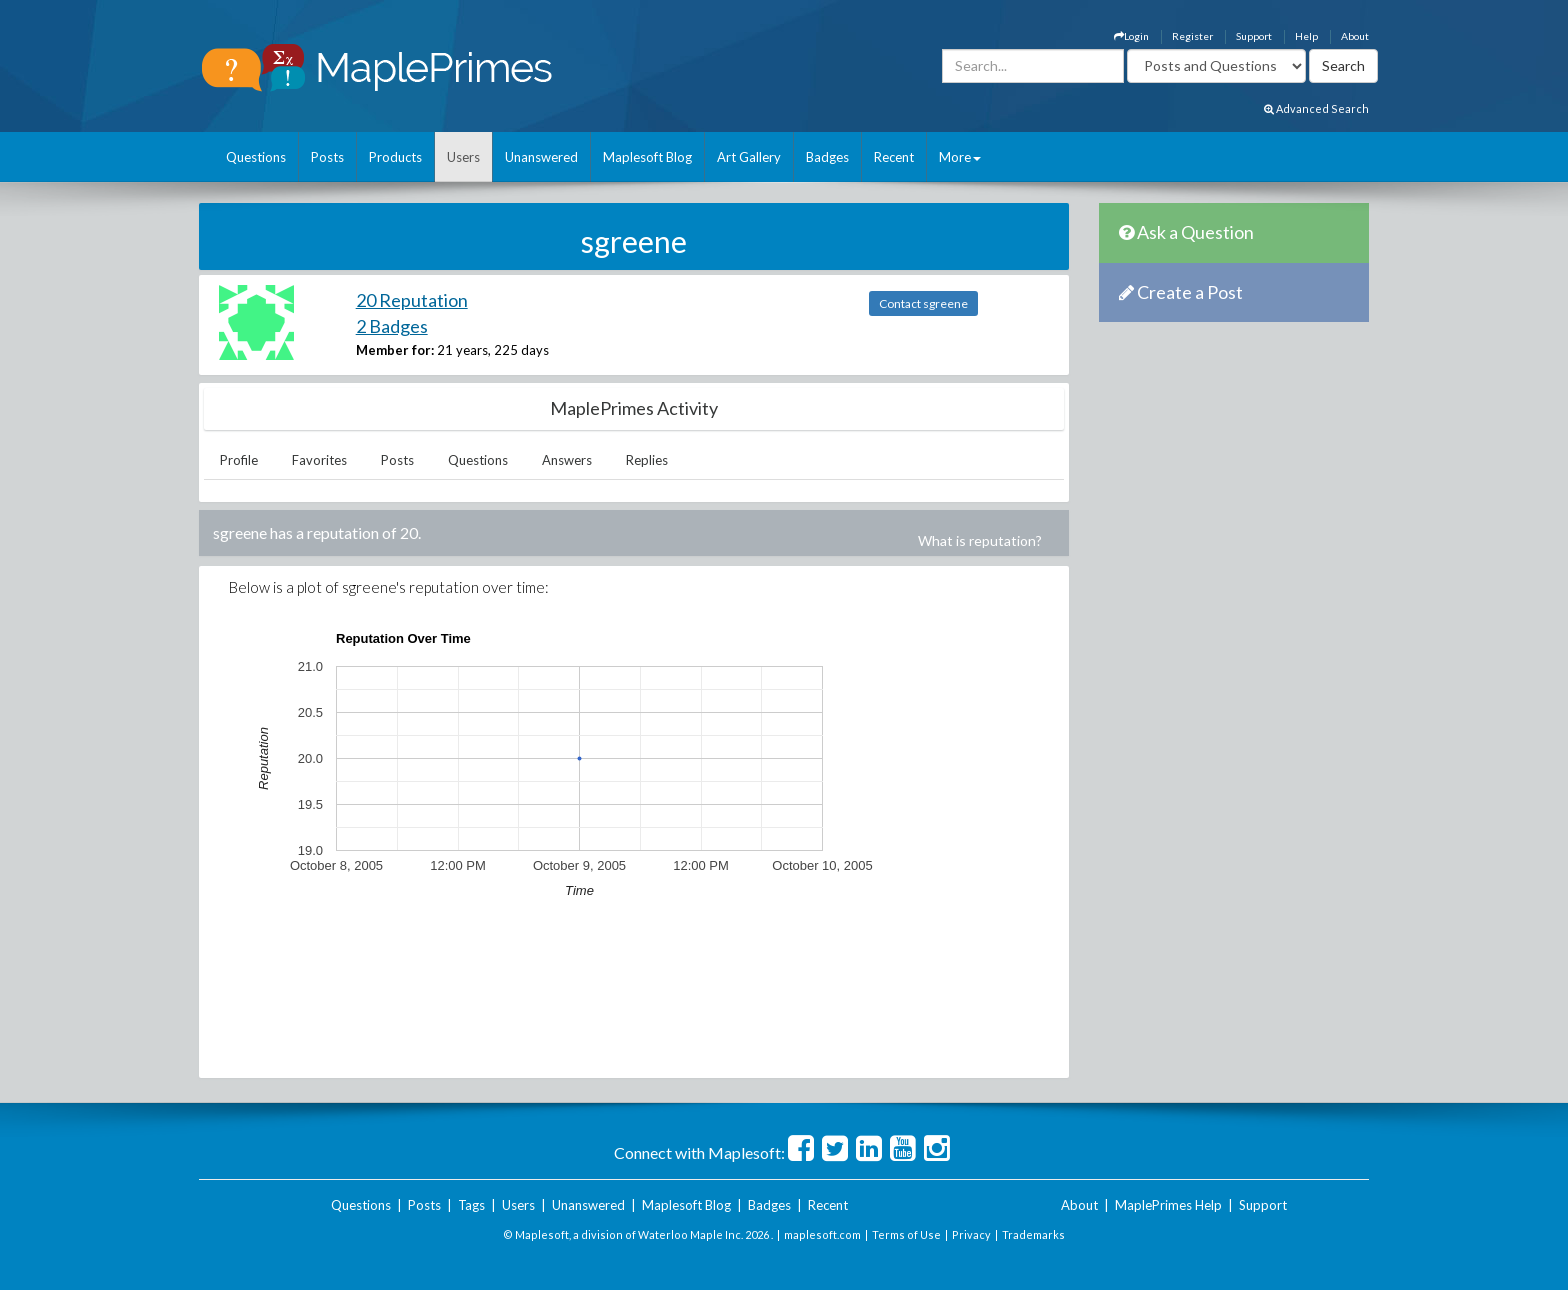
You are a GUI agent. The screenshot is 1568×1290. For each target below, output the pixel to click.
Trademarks (1033, 1234)
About (1355, 36)
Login (1131, 36)
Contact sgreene (923, 303)
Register (1192, 36)
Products (395, 157)
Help (1306, 36)
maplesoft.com (822, 1234)
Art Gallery (749, 157)
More (960, 157)
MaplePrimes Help (1168, 1205)
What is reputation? (980, 540)
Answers (567, 460)
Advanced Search (1316, 108)
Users (463, 157)
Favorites (319, 460)
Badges (827, 157)
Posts (327, 157)
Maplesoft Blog (647, 157)
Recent (894, 157)
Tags (471, 1205)
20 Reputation (412, 300)
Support (1254, 36)
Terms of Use (906, 1234)
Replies (647, 460)
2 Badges (392, 326)
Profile (239, 460)
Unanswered (541, 157)
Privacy (971, 1234)
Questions (256, 157)
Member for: (395, 350)
